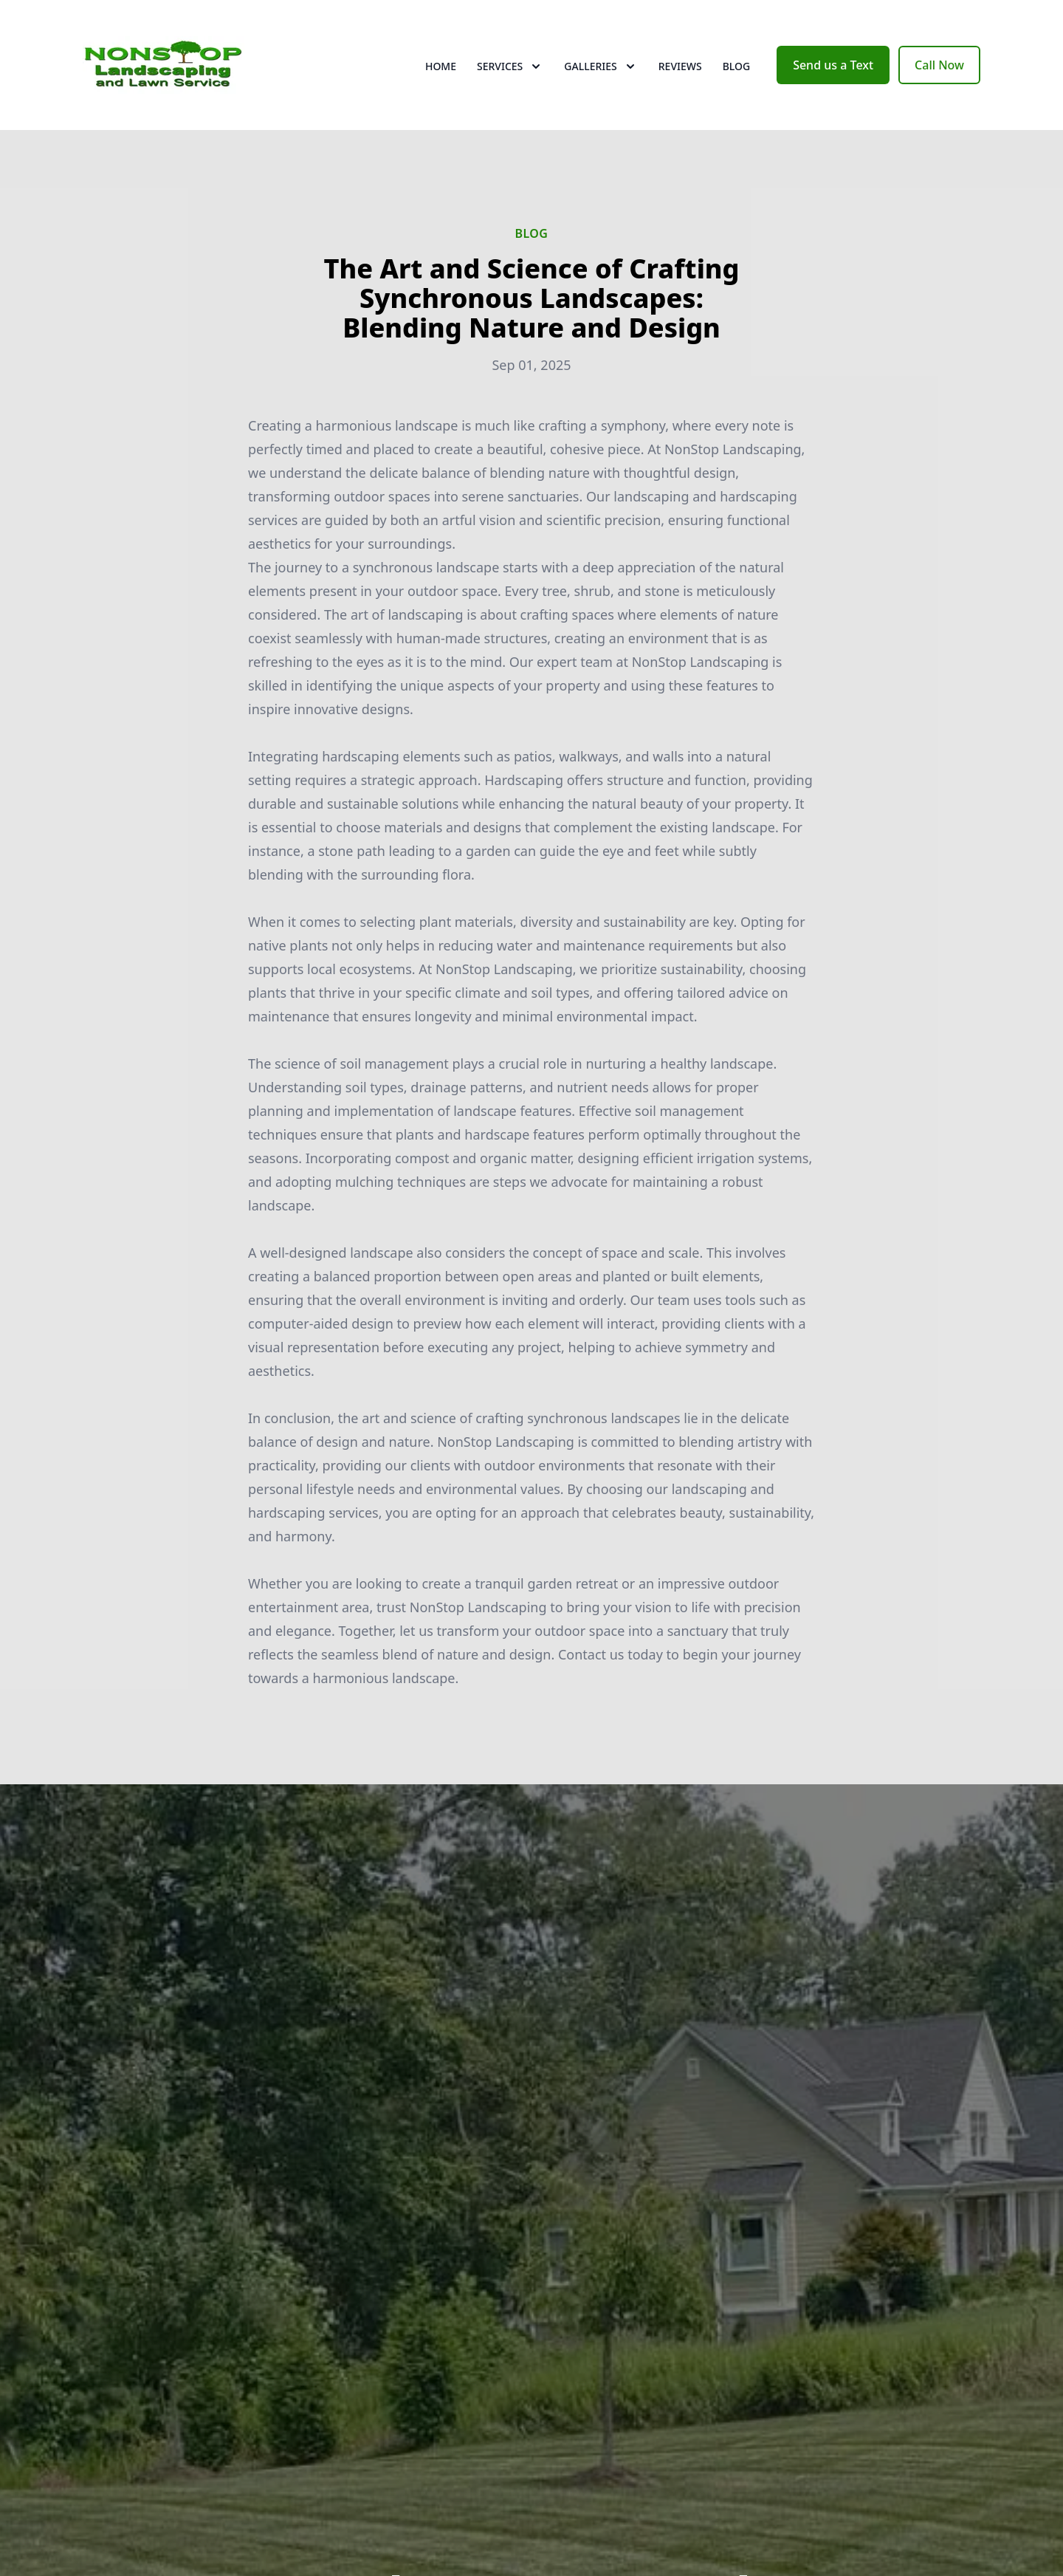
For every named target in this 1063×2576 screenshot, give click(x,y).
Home (440, 66)
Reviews (680, 66)
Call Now (939, 65)
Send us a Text (833, 65)
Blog (737, 66)
